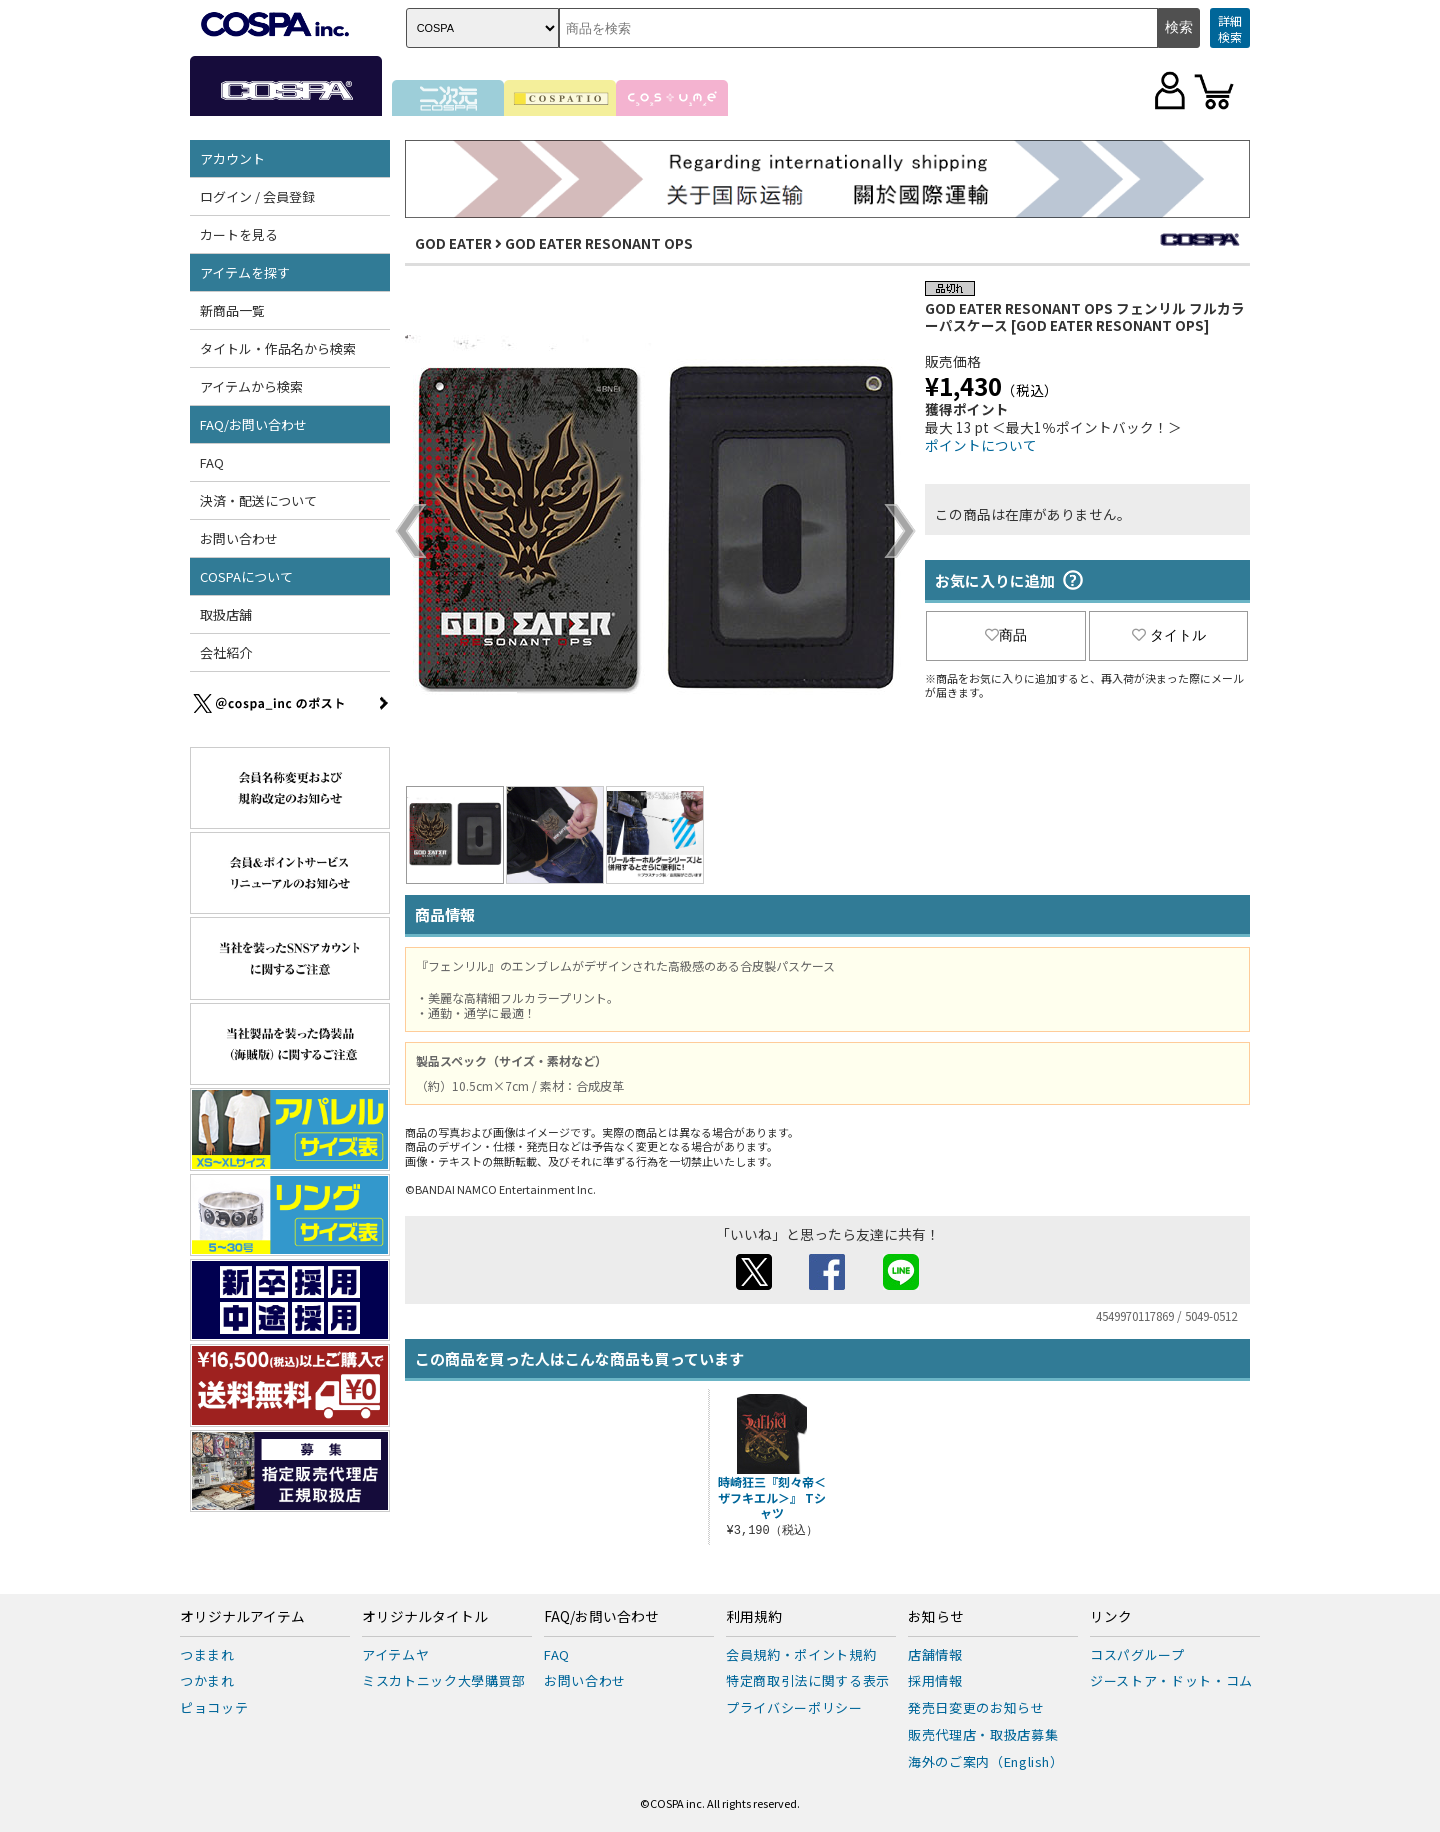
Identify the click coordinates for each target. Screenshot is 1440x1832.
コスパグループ (1137, 1654)
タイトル (1169, 635)
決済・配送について (258, 500)
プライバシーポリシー (794, 1707)
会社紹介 (226, 652)
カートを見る (239, 234)
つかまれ (207, 1680)
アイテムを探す (245, 272)
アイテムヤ (395, 1654)
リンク (1111, 1617)
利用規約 (754, 1617)
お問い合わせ (239, 538)
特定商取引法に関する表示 (808, 1680)
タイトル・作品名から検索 (278, 348)
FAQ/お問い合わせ (253, 424)
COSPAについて (246, 576)
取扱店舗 (226, 614)
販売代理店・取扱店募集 (983, 1734)
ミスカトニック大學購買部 (444, 1680)
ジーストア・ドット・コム (1171, 1680)
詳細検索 (1230, 28)
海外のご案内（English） (986, 1761)
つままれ (207, 1654)
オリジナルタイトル (425, 1617)
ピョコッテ (214, 1707)
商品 (1006, 635)
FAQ (212, 462)
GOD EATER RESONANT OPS (599, 243)
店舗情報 (935, 1654)
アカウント (232, 158)
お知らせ (936, 1617)
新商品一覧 (232, 310)
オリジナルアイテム (242, 1617)
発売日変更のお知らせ (976, 1707)
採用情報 (935, 1680)
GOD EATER (453, 243)
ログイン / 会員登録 (257, 196)
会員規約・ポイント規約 (801, 1654)
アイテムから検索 (251, 386)
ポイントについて (981, 445)
